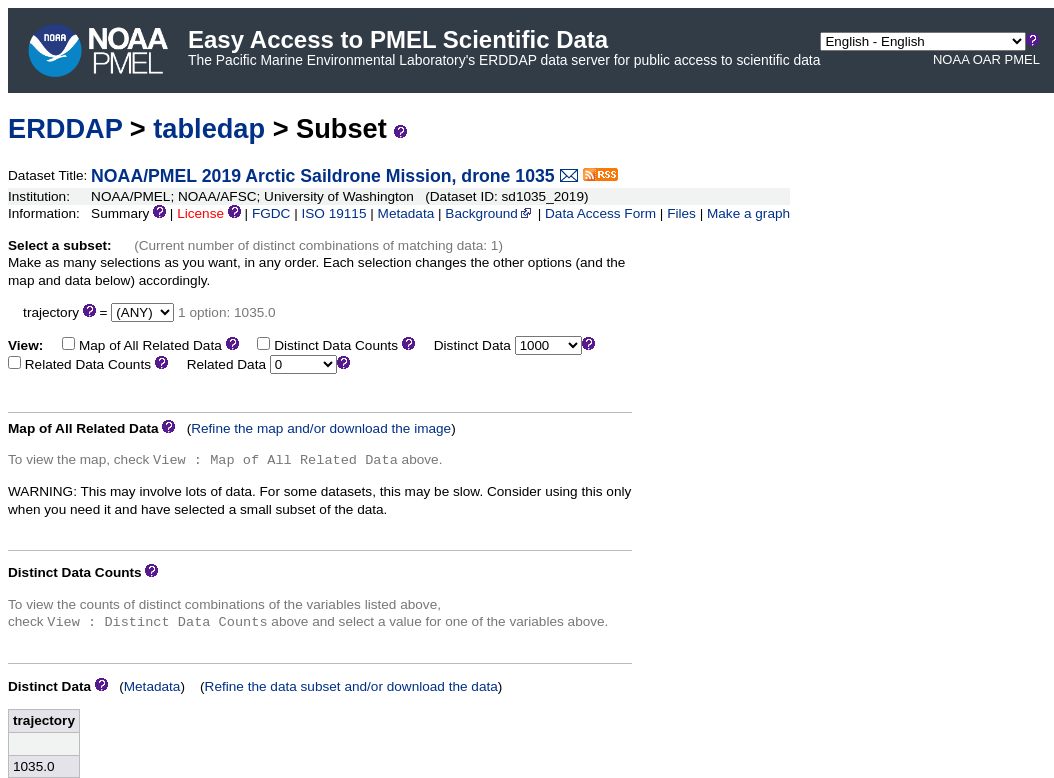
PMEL (1022, 59)
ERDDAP (65, 128)
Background (489, 213)
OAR (987, 59)
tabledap (209, 128)
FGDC (271, 213)
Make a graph (748, 213)
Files (681, 213)
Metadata (406, 213)
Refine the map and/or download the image (321, 428)
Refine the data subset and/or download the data (351, 686)
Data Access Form (600, 213)
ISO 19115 (333, 213)
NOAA (951, 59)
